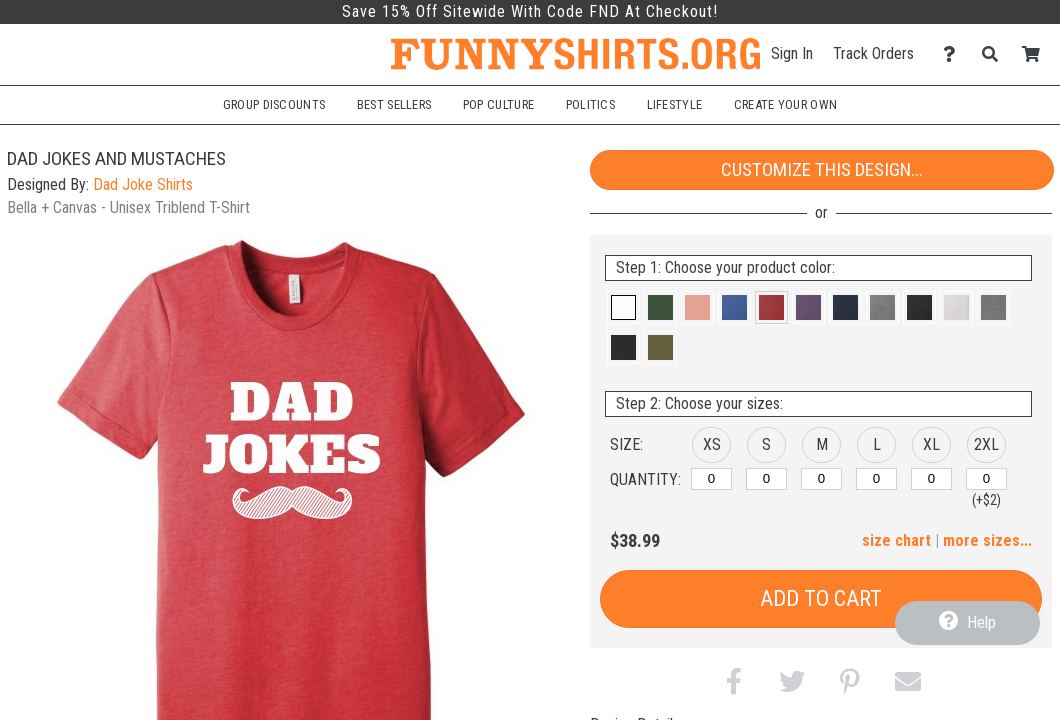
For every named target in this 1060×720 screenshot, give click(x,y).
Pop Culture (498, 104)
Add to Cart (821, 598)
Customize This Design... (822, 169)
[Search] (995, 54)
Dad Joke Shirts (143, 184)
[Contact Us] (954, 54)
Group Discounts (274, 104)
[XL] (931, 479)
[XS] (711, 479)
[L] (876, 479)
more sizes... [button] (987, 540)
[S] (766, 479)
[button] (623, 307)
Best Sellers (394, 104)
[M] (821, 479)
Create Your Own (786, 104)
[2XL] (986, 479)
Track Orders (873, 53)
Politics (590, 104)
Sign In (792, 53)
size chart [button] (896, 540)
